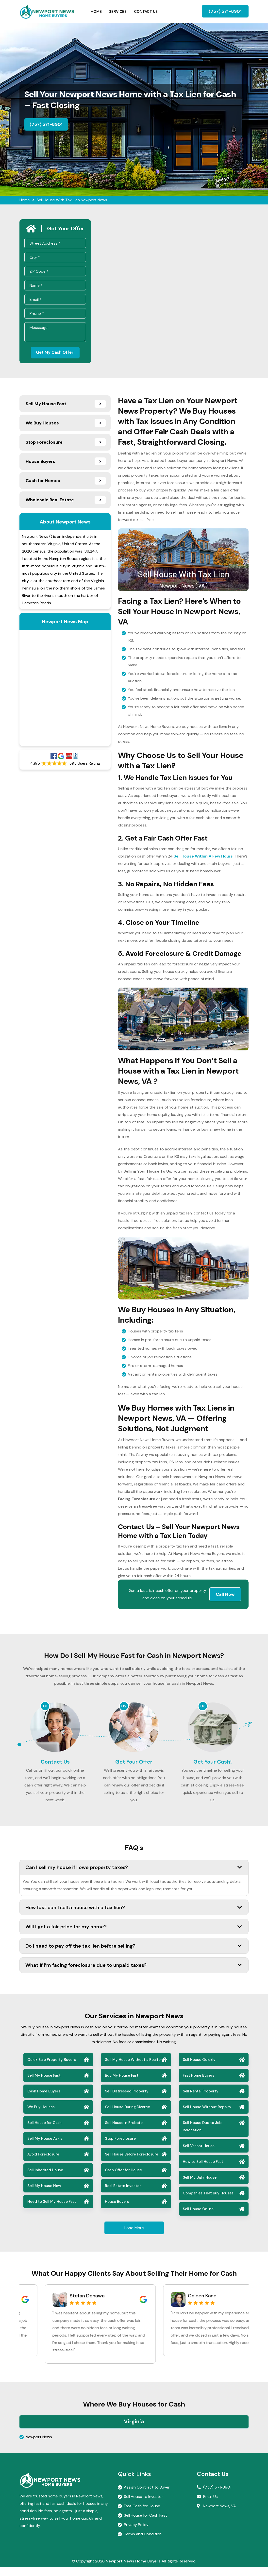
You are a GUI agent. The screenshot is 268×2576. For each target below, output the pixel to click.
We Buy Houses (41, 2115)
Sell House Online (198, 2217)
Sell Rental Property (200, 2099)
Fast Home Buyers (198, 2083)
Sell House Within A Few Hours (203, 857)
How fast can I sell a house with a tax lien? (133, 1916)
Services (118, 11)
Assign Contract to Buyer (147, 2495)
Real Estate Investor (123, 2194)
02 (124, 1707)
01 (45, 1707)
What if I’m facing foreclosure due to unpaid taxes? (133, 1973)
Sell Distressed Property (127, 2099)
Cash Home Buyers (43, 2099)
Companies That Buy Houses (208, 2201)
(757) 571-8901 (225, 11)
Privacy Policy (136, 2533)
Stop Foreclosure (120, 2146)
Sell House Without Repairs (207, 2115)
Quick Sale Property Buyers (51, 2068)
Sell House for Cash (44, 2131)
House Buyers (117, 2209)
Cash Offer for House (123, 2178)
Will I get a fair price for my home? (133, 1935)
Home (96, 11)
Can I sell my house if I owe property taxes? (133, 1876)
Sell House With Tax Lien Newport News (72, 199)
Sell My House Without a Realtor (133, 2068)
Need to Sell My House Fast (51, 2209)
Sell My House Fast (44, 2083)
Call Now (225, 1596)
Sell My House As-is (44, 2146)
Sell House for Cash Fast (145, 2523)
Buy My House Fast (121, 2083)
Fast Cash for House (142, 2514)
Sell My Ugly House (200, 2185)
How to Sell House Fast (203, 2170)
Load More (134, 2236)
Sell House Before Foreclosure (131, 2162)
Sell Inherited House (45, 2178)
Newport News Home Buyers (133, 2569)
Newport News (39, 2445)
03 (202, 1707)
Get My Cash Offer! (55, 353)
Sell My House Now (44, 2194)
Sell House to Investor (143, 2505)
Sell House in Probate (124, 2131)
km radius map (65, 689)
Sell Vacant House (199, 2154)
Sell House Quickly (199, 2068)
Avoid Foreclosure (43, 2162)
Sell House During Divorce (127, 2115)
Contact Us (146, 11)
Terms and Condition (143, 2542)
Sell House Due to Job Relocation (202, 2135)
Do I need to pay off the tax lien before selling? (133, 1954)
